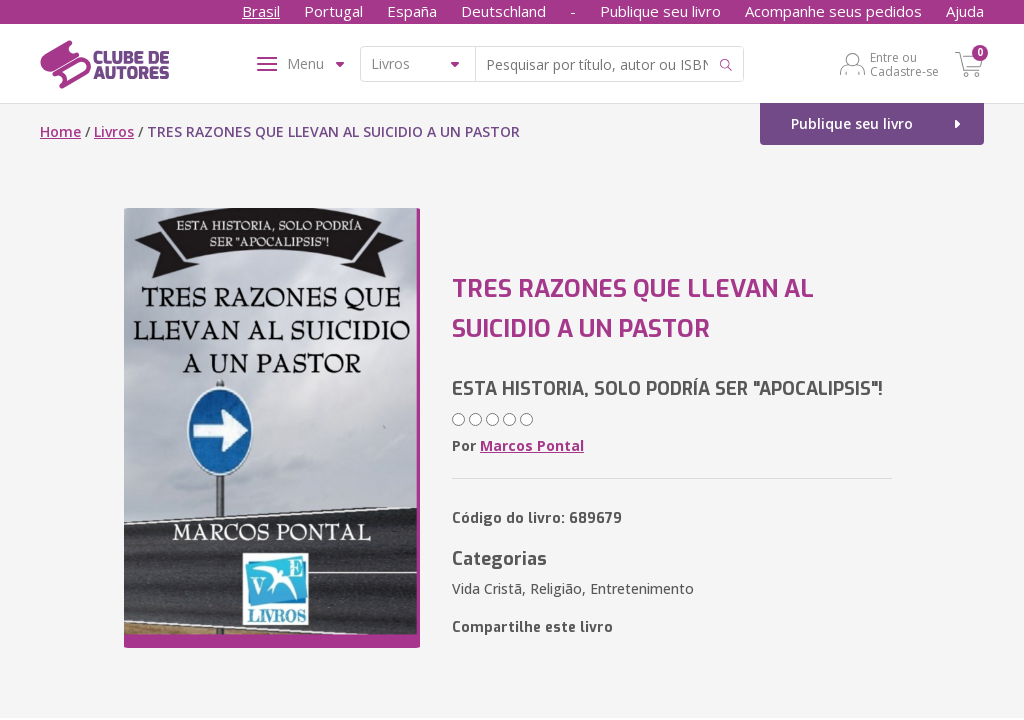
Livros (114, 131)
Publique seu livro (660, 11)
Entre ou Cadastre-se (904, 64)
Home (60, 131)
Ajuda (965, 11)
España (412, 11)
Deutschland (503, 11)
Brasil (261, 11)
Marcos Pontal (532, 445)
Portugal (333, 11)
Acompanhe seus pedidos (833, 11)
